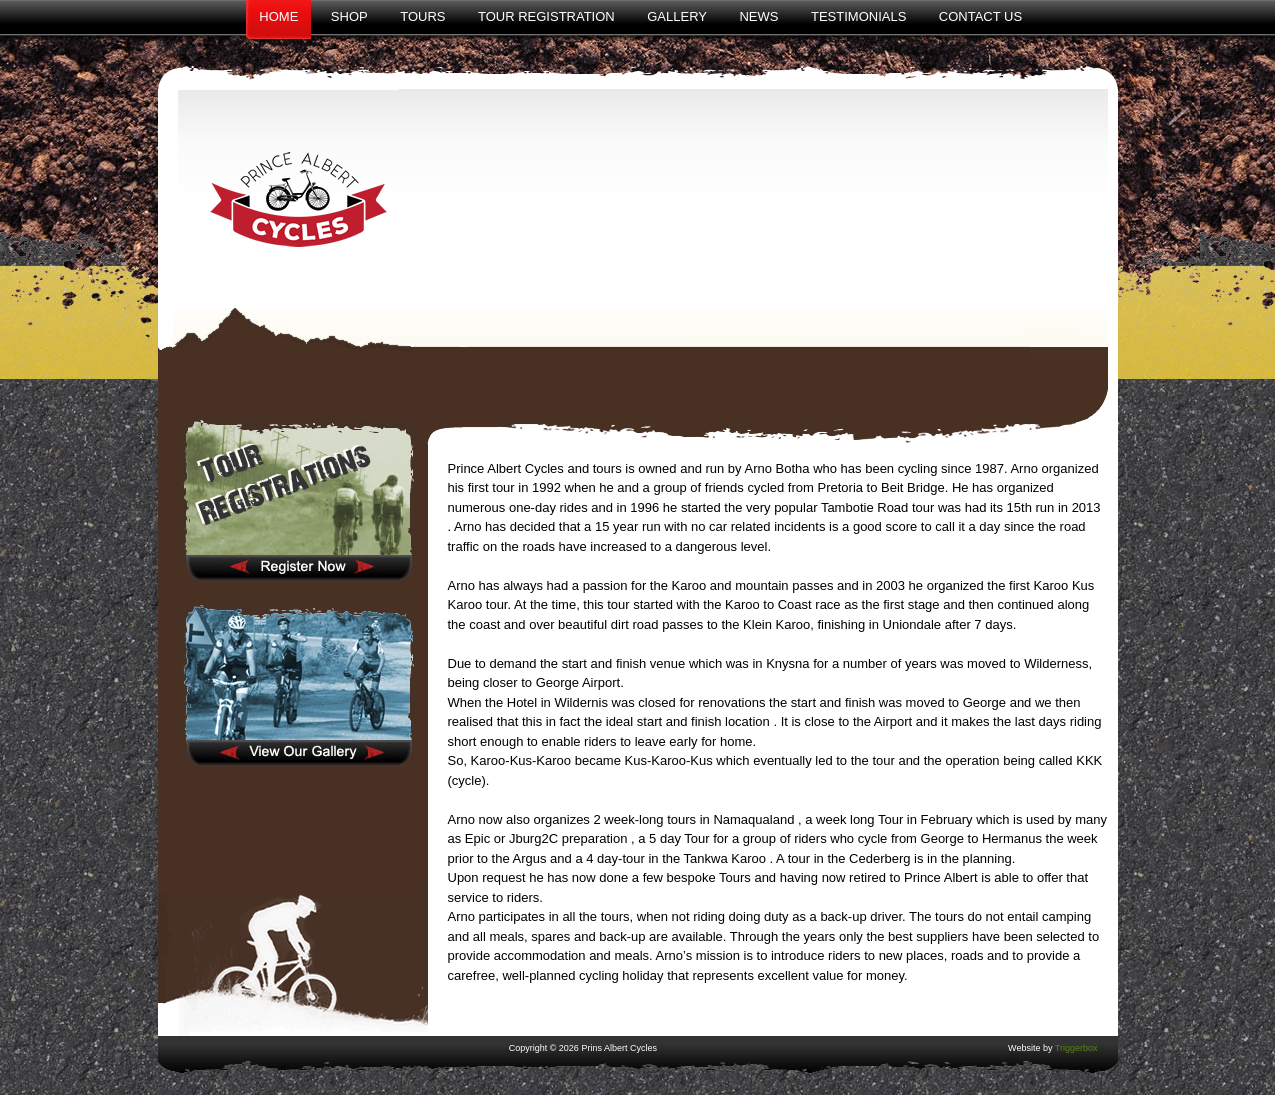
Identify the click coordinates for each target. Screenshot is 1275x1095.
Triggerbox (1076, 1048)
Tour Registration (546, 16)
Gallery (677, 16)
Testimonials (858, 16)
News (758, 16)
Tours (422, 16)
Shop (349, 16)
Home (278, 16)
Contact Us (980, 16)
